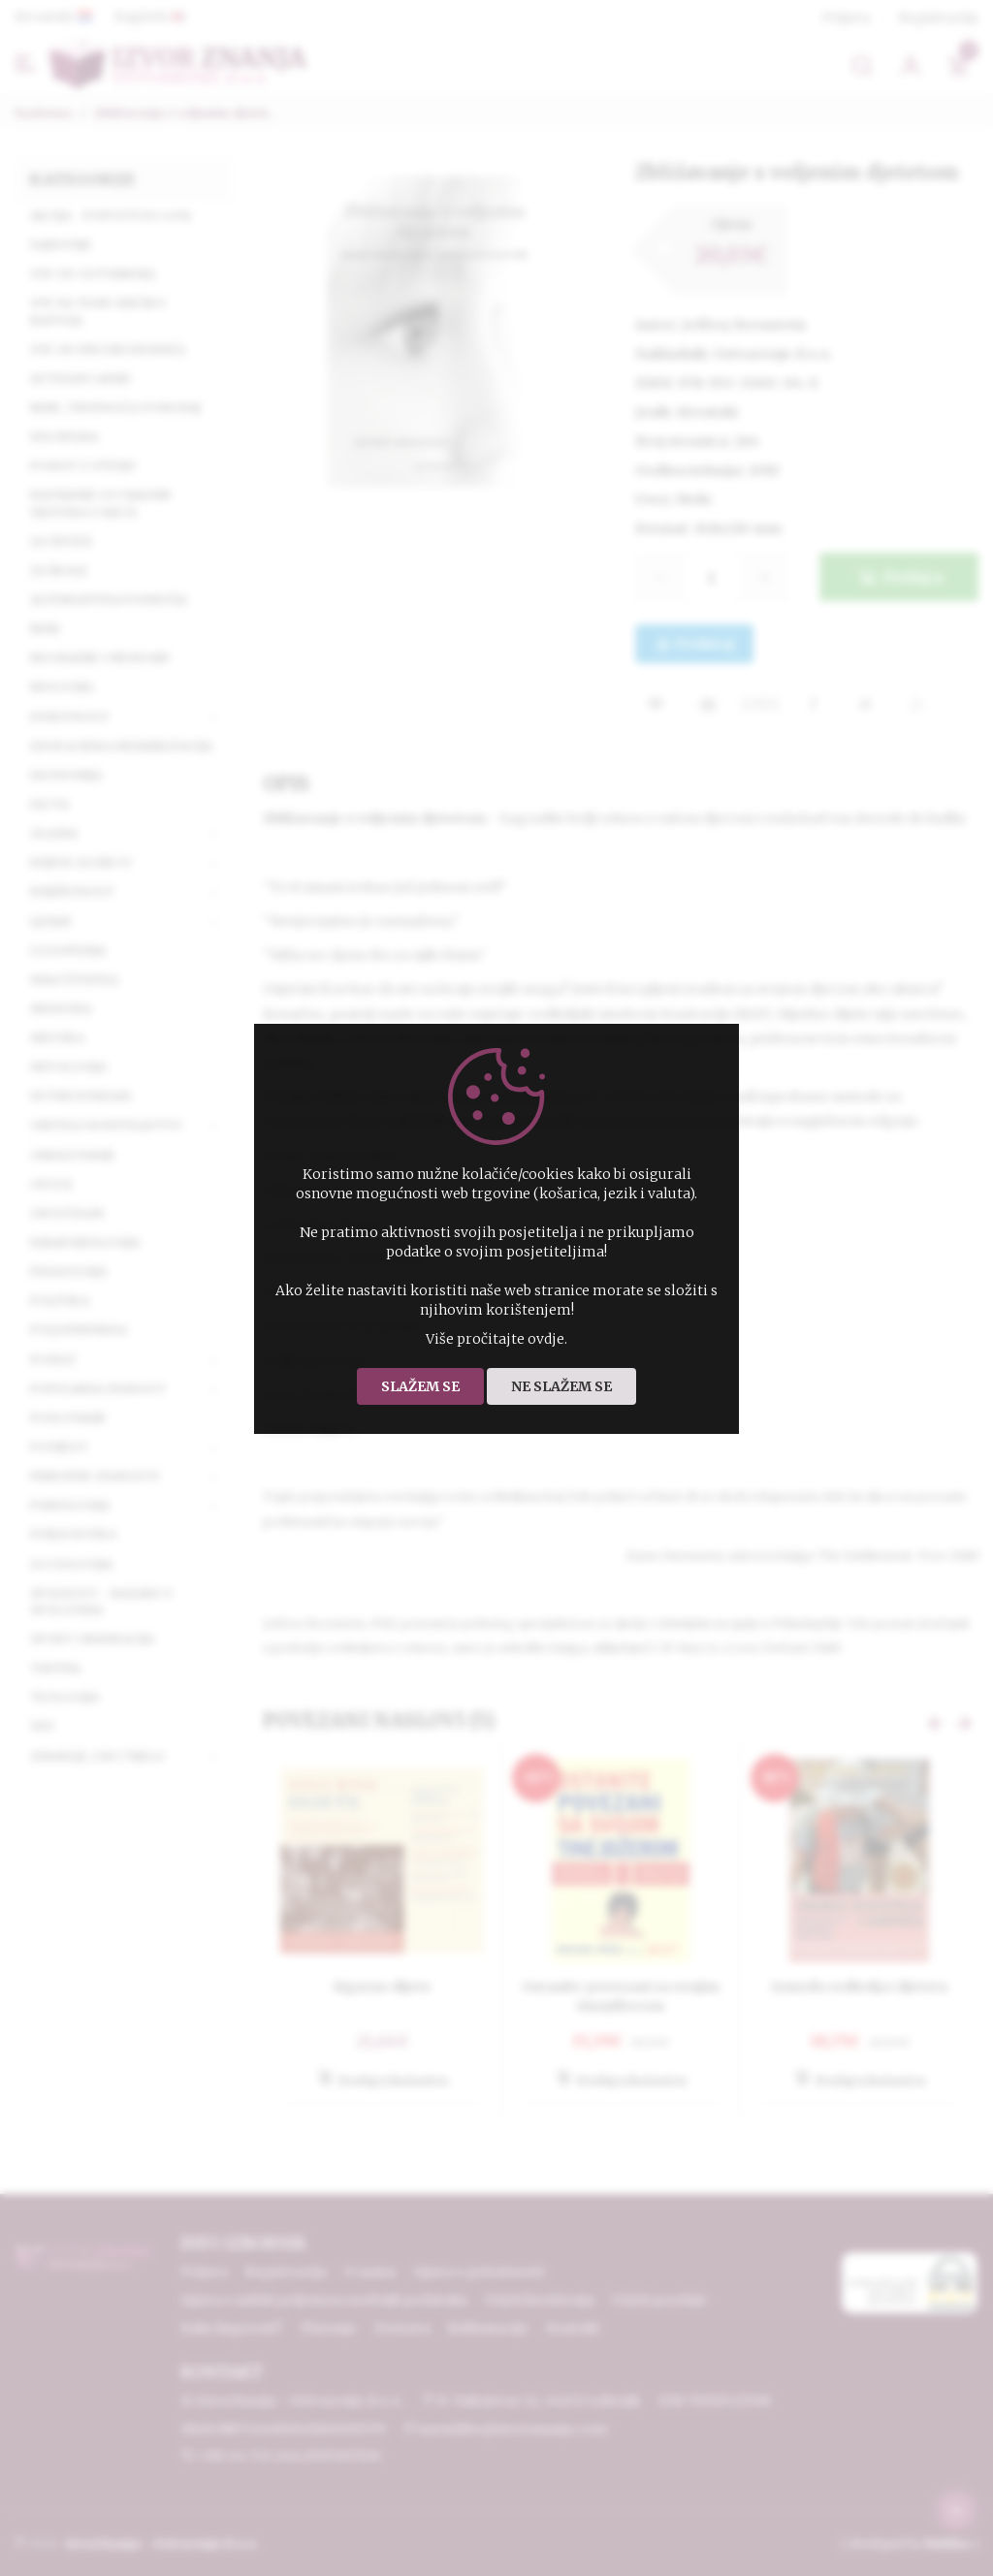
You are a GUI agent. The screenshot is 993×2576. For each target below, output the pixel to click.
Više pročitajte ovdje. (496, 1339)
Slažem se (420, 1386)
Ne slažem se (561, 1386)
